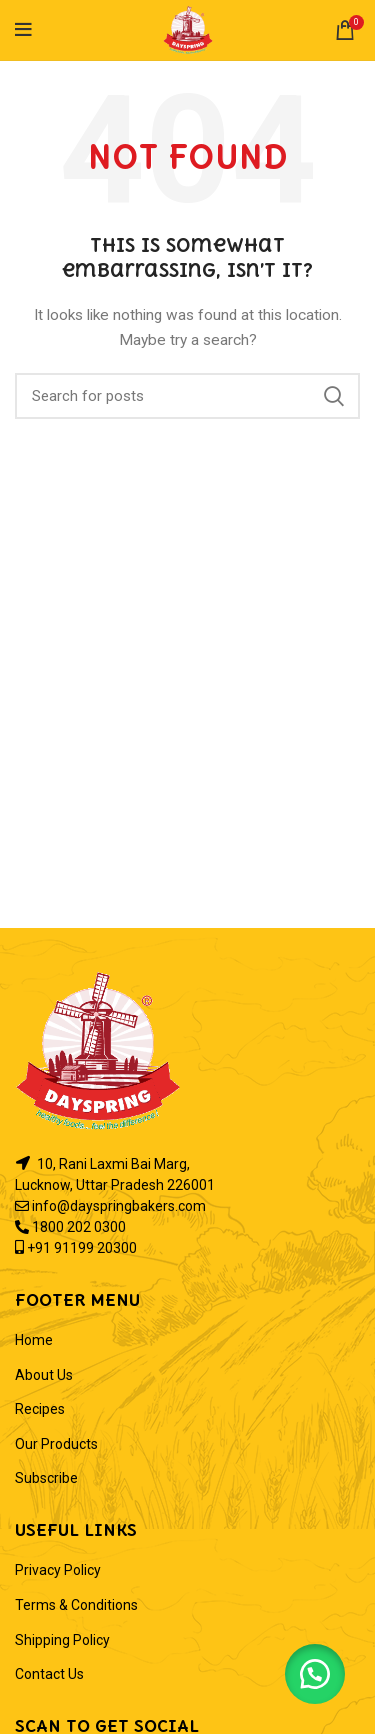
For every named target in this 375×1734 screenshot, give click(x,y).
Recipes (40, 1409)
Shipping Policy (62, 1640)
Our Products (56, 1444)
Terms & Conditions (76, 1605)
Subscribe (46, 1478)
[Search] (187, 396)
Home (34, 1340)
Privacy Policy (58, 1570)
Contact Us (49, 1674)
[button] (315, 1674)
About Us (44, 1375)
